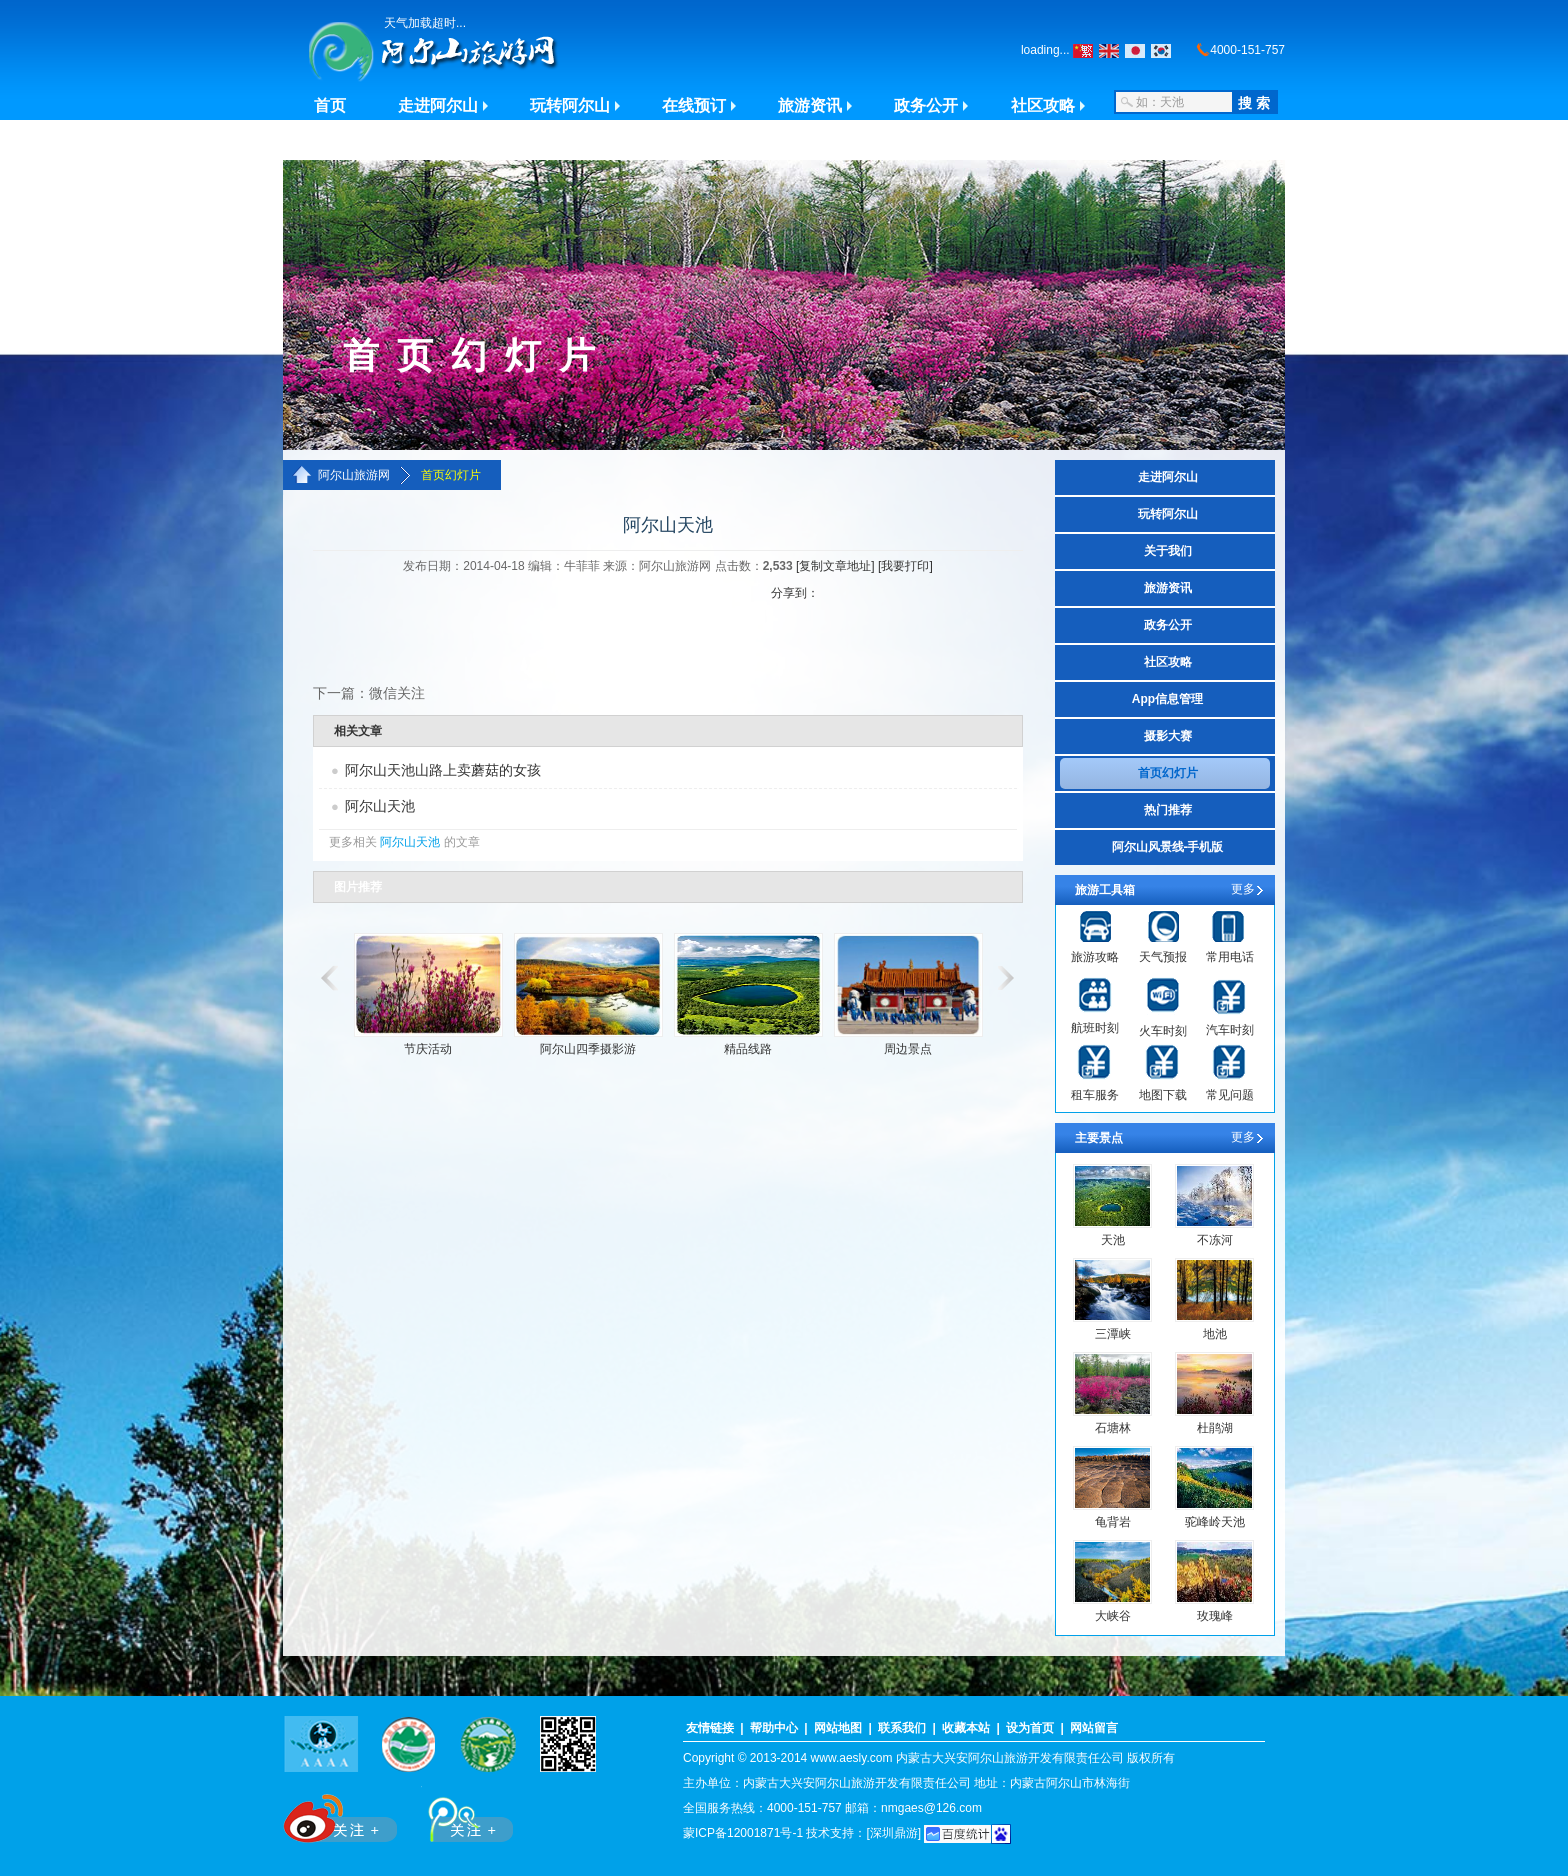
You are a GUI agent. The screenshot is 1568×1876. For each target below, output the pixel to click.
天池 (1113, 1240)
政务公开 (926, 105)
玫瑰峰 (1215, 1616)
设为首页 (1030, 1728)
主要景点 (1099, 1138)
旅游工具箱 (1105, 890)
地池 (1215, 1334)
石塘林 (1113, 1428)
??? (1161, 51)
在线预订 (694, 105)
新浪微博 (342, 1814)
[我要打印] (905, 566)
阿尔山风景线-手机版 (1168, 847)
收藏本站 (966, 1728)
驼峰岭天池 (1215, 1522)
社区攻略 (1043, 105)
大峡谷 (1113, 1616)
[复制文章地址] (835, 566)
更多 (1243, 889)
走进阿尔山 (438, 105)
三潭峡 (1113, 1334)
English (1109, 51)
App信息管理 (1167, 699)
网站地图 (838, 1728)
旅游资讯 (810, 105)
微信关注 (397, 693)
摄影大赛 (1168, 736)
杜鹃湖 (1215, 1428)
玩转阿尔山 (570, 105)
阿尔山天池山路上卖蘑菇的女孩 (443, 770)
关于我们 (1168, 551)
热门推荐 (1168, 810)
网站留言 (1094, 1728)
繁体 (1083, 51)
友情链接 (710, 1728)
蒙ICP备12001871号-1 (743, 1833)
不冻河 (1215, 1240)
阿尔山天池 (380, 806)
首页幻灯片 (451, 475)
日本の (1135, 51)
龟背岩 (1113, 1522)
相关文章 (358, 731)
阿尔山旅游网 (354, 475)
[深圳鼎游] (893, 1833)
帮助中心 (774, 1728)
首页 (330, 105)
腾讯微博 (460, 1814)
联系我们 (902, 1728)
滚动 (325, 978)
